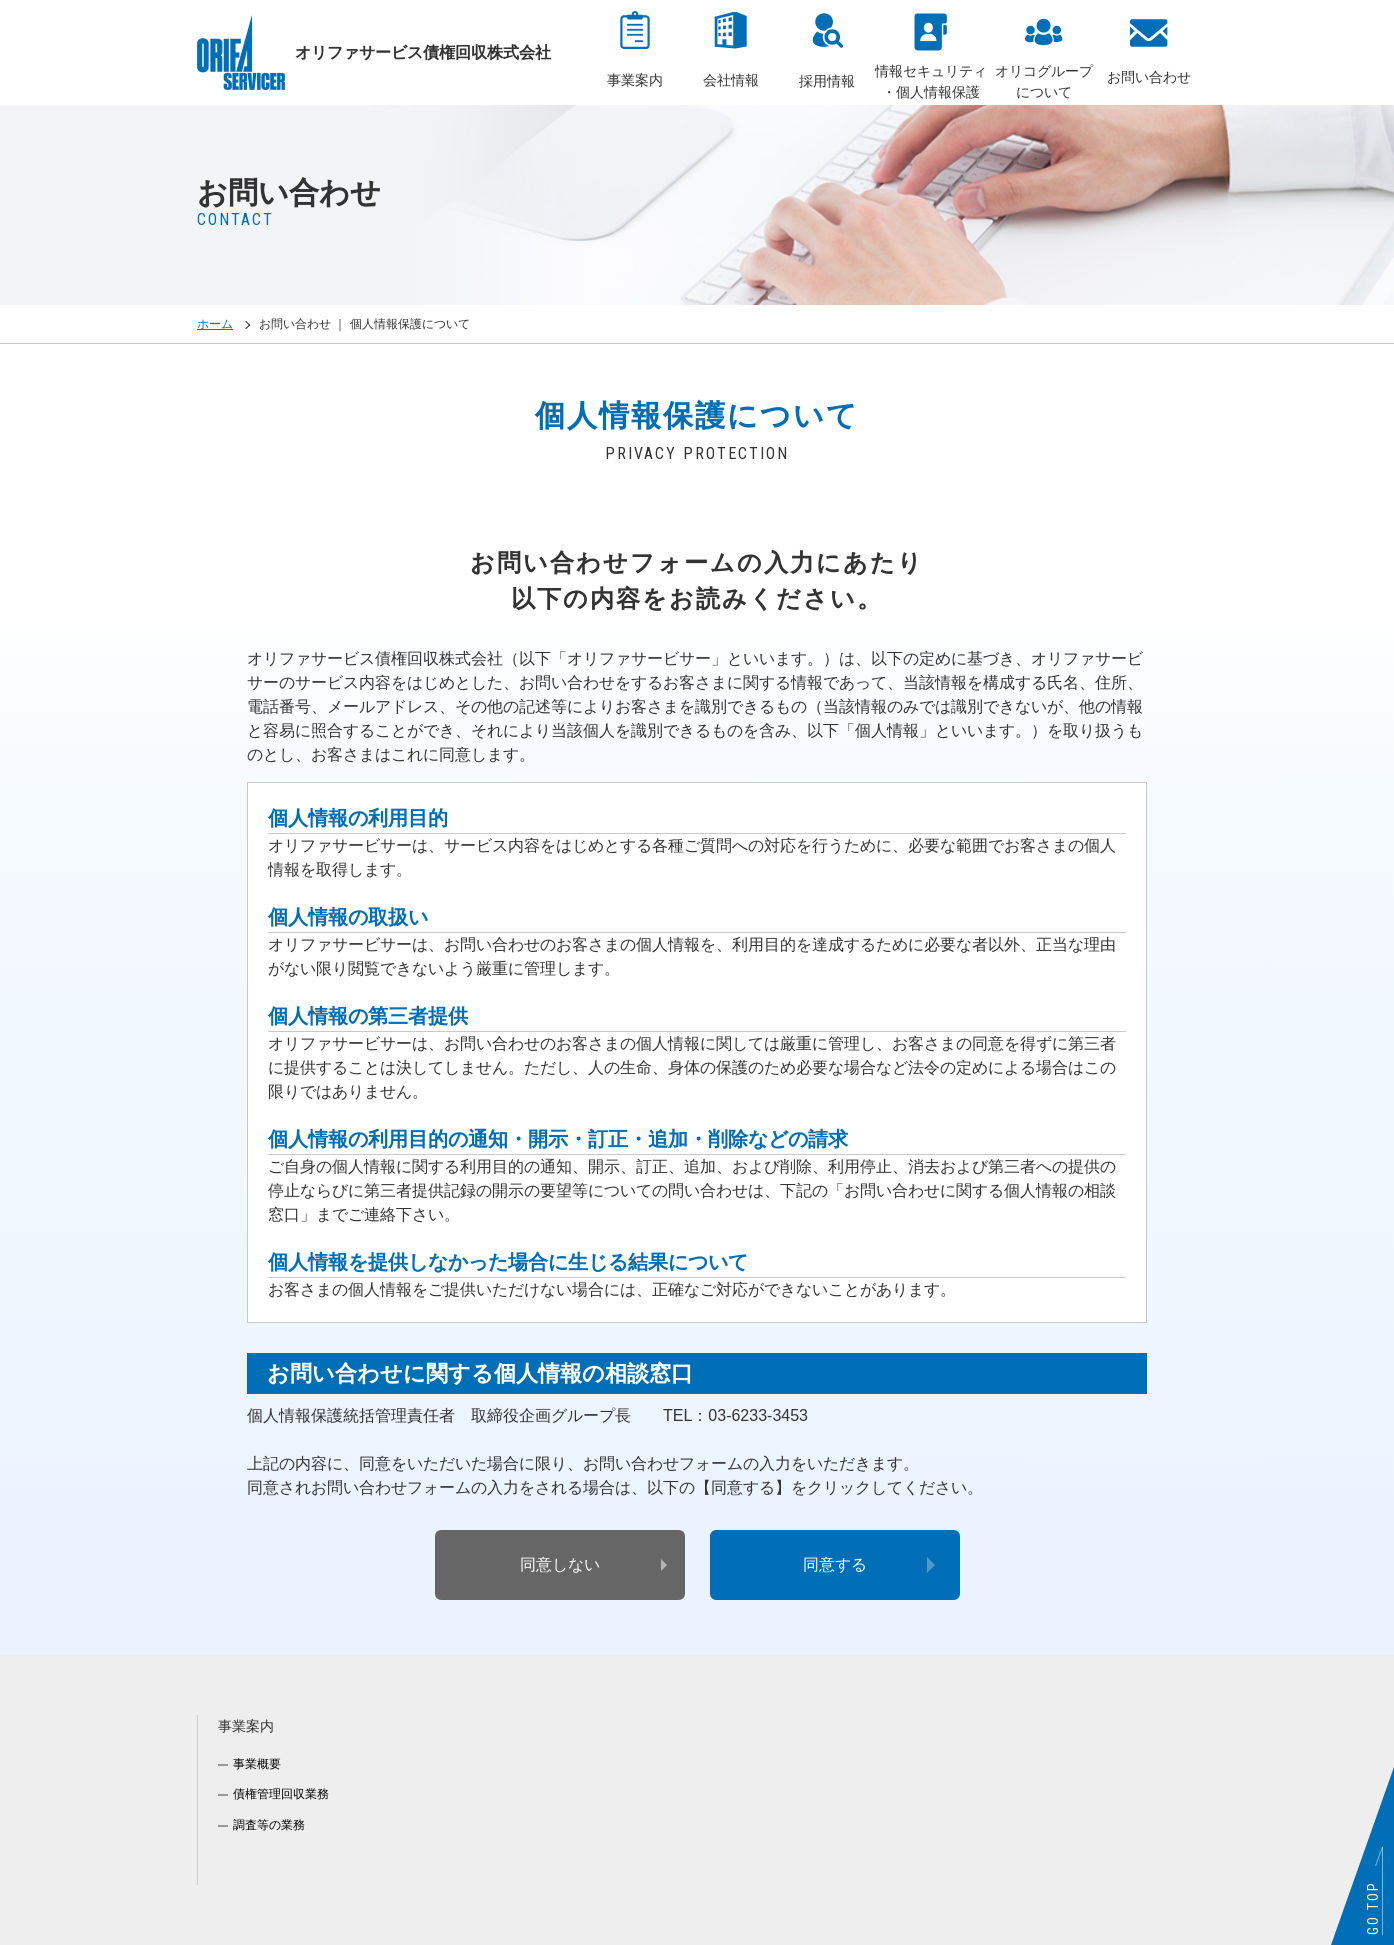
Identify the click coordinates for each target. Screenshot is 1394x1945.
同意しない (560, 1564)
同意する (835, 1564)
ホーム (215, 324)
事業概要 (257, 1764)
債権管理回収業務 (281, 1794)
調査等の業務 (269, 1825)
